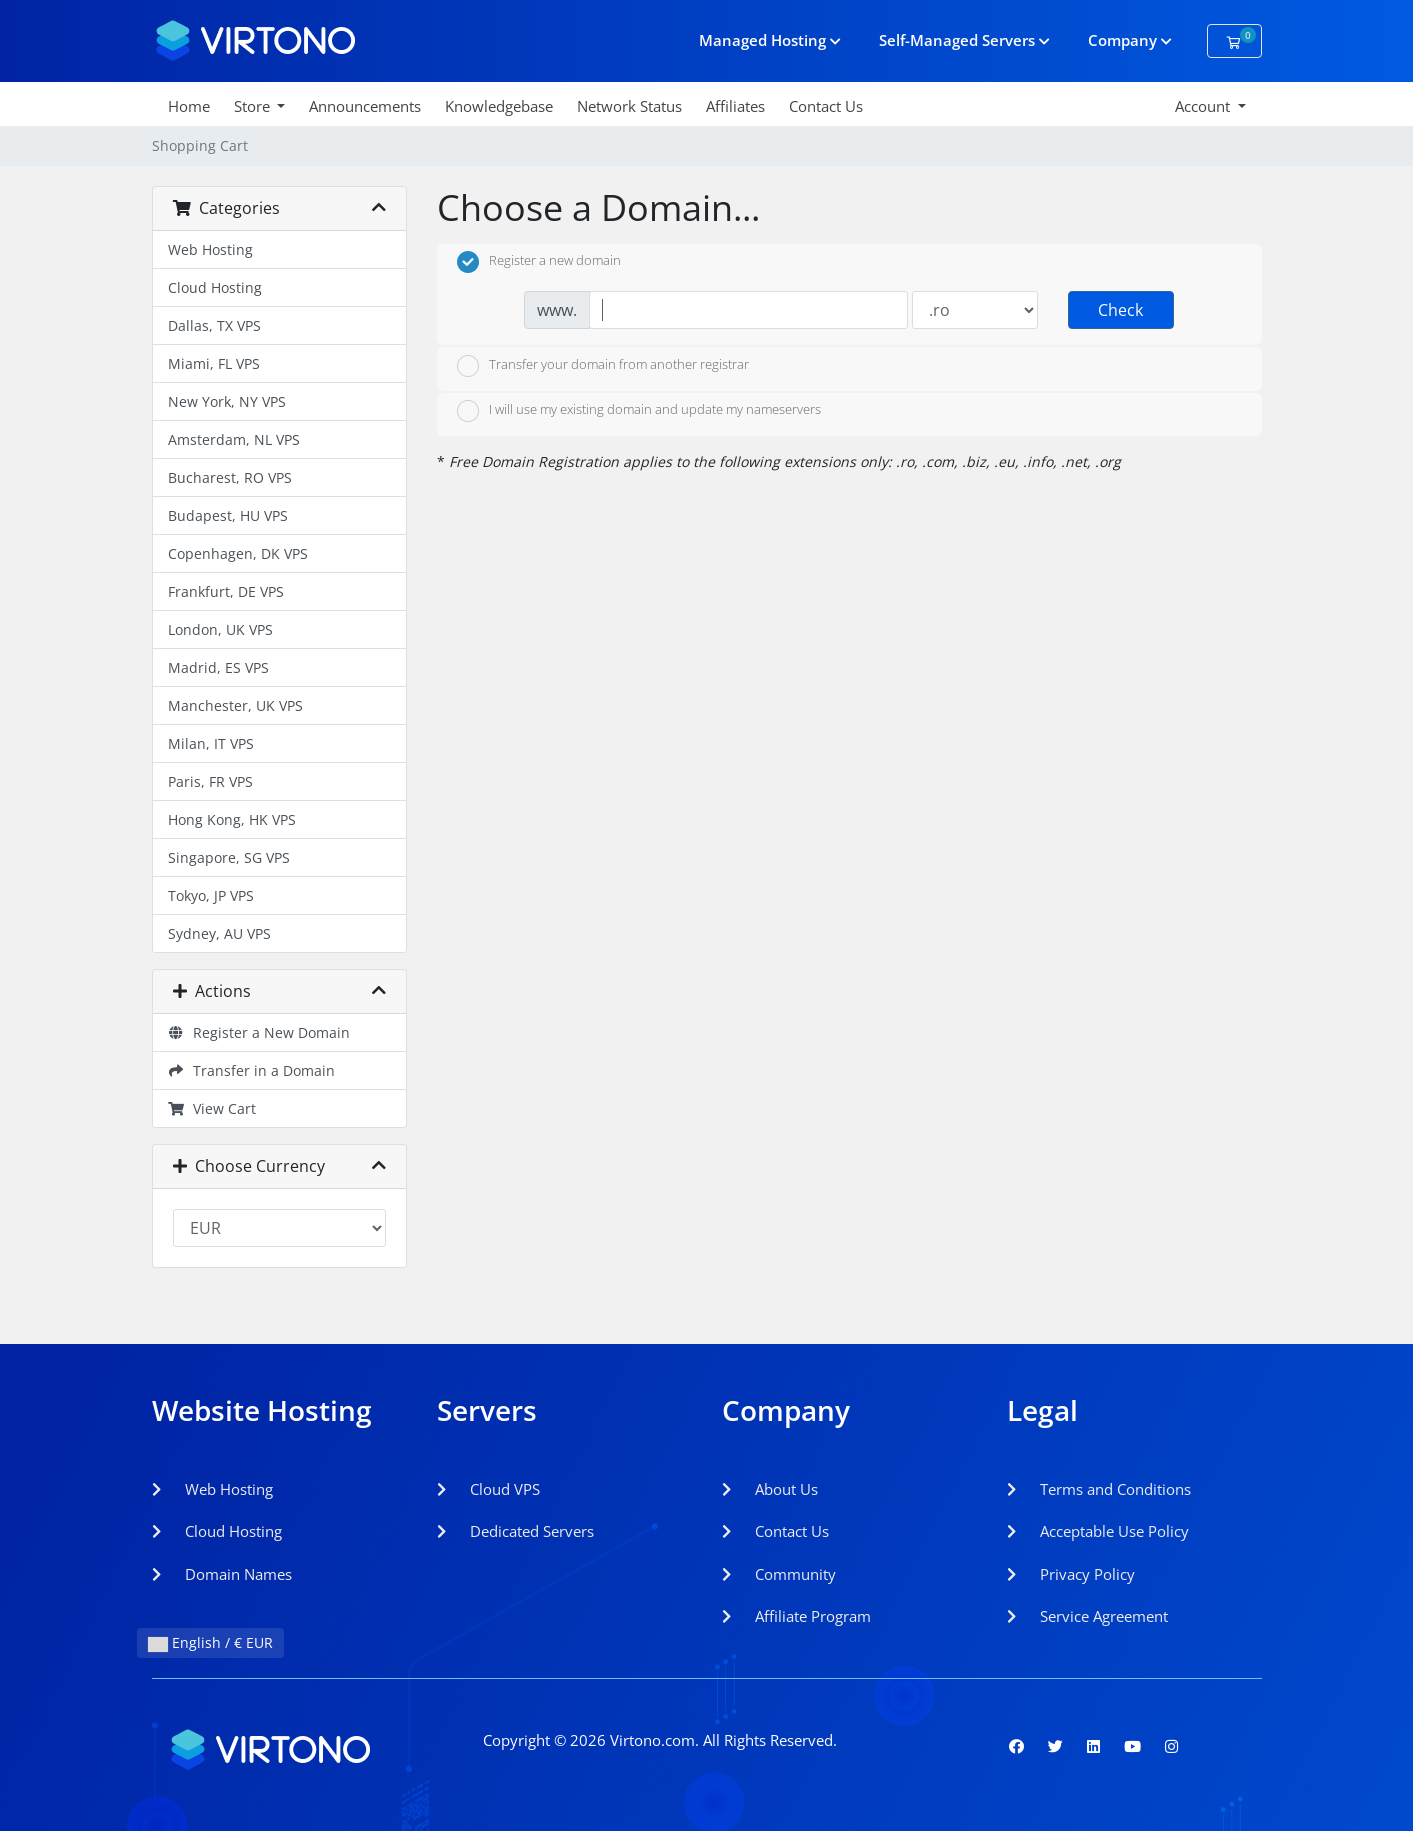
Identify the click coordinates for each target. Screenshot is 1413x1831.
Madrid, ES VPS (218, 667)
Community (779, 1574)
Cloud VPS (488, 1489)
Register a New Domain (259, 1032)
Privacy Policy (1071, 1574)
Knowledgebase (499, 106)
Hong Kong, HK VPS (232, 819)
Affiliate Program (796, 1616)
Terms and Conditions (1099, 1489)
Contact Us (826, 106)
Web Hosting (210, 249)
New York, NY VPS (227, 401)
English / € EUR (210, 1642)
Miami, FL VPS (214, 363)
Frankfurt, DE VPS (226, 591)
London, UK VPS (220, 629)
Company (1130, 40)
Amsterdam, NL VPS (234, 439)
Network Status (629, 106)
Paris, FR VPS (210, 781)
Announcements (365, 106)
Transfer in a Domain (252, 1070)
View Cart (212, 1108)
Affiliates (735, 106)
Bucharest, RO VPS (230, 477)
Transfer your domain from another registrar (603, 366)
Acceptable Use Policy (1098, 1531)
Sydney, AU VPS (219, 933)
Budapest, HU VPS (228, 515)
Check (1120, 310)
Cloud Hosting (215, 287)
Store (254, 106)
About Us (770, 1489)
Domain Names (222, 1574)
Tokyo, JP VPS (211, 895)
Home (189, 106)
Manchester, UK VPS (235, 705)
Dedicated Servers (515, 1531)
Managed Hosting (770, 40)
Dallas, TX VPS (214, 325)
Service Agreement (1087, 1616)
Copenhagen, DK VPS (238, 553)
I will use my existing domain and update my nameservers (639, 411)
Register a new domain (539, 262)
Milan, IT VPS (211, 743)
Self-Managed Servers (964, 40)
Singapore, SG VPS (229, 857)
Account (1204, 106)
